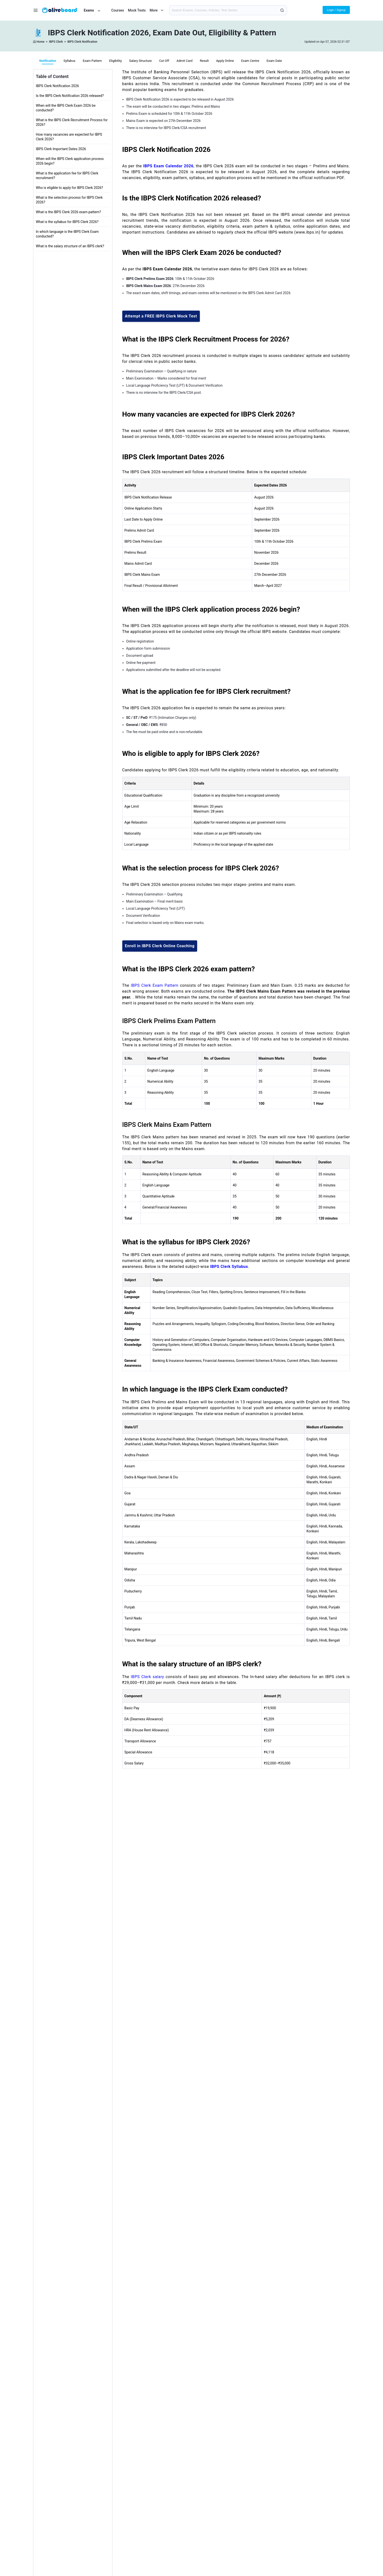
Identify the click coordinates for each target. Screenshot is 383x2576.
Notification (47, 61)
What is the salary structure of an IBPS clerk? (70, 246)
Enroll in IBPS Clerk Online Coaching (160, 946)
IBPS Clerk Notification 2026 (57, 86)
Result (204, 61)
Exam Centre (250, 61)
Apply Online (225, 61)
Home (40, 41)
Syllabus (69, 61)
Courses (117, 10)
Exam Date (274, 61)
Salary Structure (140, 61)
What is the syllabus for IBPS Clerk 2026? (67, 222)
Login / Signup (336, 10)
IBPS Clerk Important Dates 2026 (61, 149)
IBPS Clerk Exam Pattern (155, 985)
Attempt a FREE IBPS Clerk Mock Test (161, 316)
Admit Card (184, 61)
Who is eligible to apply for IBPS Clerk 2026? (69, 188)
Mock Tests (137, 10)
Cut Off (164, 61)
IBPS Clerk (56, 41)
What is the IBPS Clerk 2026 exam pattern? (68, 212)
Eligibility (115, 61)
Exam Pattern (92, 61)
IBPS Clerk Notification (82, 41)
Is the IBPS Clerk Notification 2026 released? (70, 96)
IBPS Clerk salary (147, 1676)
